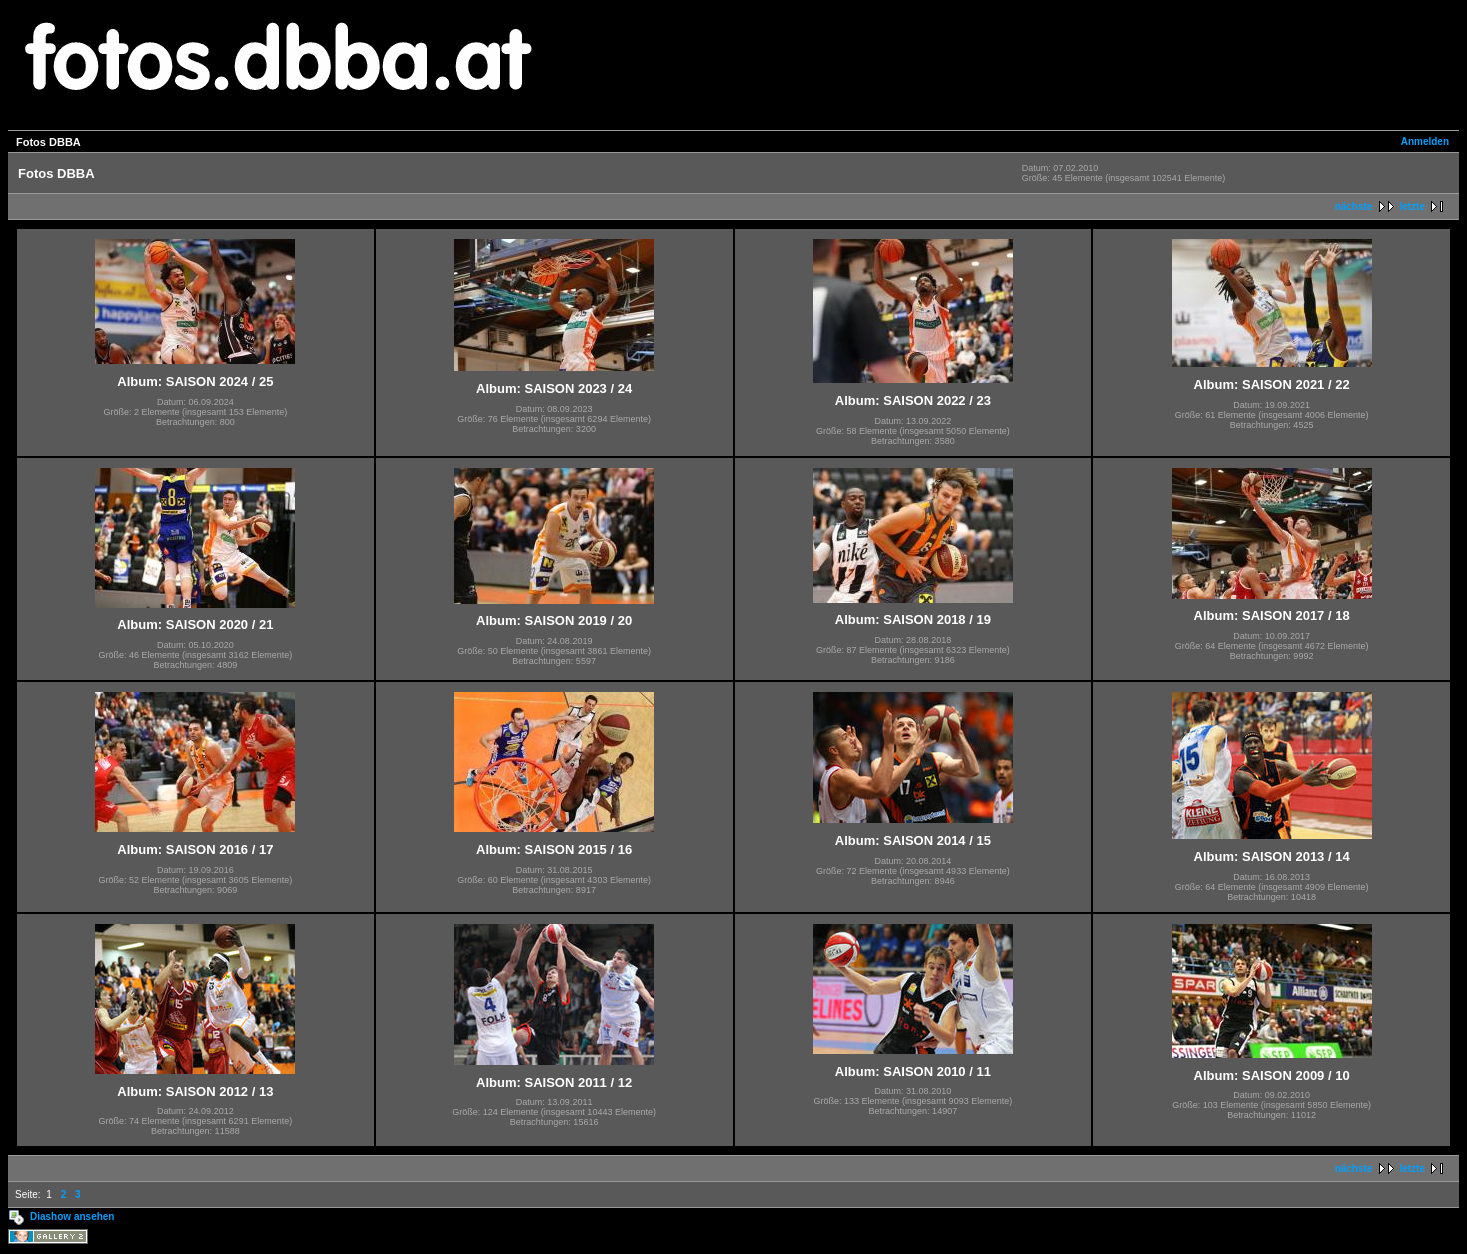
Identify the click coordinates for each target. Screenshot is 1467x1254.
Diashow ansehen (72, 1216)
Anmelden (1425, 141)
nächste (1354, 206)
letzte (1412, 206)
